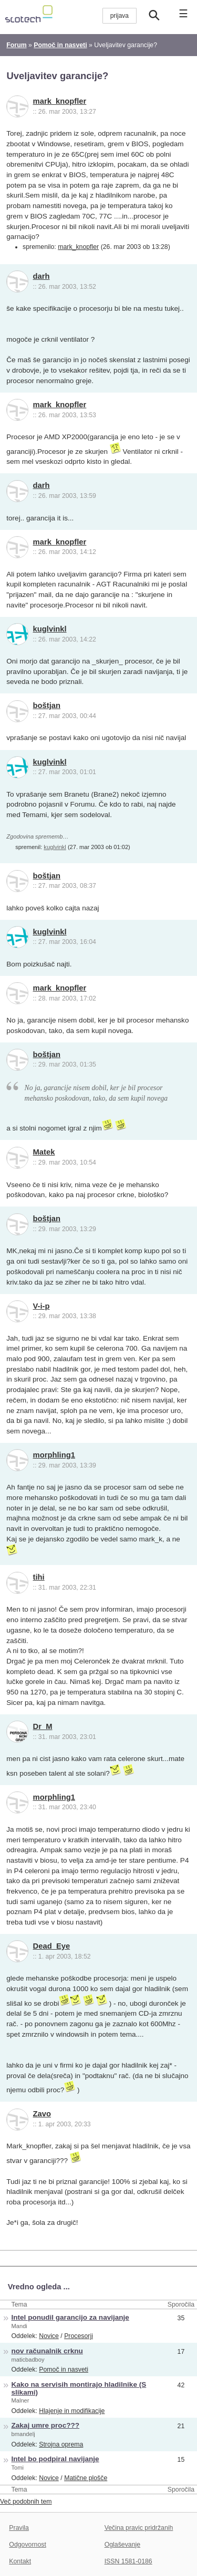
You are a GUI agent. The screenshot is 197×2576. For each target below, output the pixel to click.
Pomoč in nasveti (63, 2369)
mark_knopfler (60, 101)
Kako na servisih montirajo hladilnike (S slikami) (79, 2388)
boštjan (47, 705)
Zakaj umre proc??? (45, 2425)
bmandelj (23, 2434)
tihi (39, 1577)
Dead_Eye (51, 1946)
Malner (20, 2400)
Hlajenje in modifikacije (72, 2411)
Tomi (18, 2467)
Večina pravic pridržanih (139, 2527)
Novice (49, 2336)
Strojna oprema (61, 2444)
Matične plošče (85, 2478)
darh (41, 276)
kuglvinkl (50, 629)
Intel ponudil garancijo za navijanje (70, 2317)
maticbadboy (28, 2359)
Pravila (19, 2527)
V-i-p (41, 1306)
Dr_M (43, 1726)
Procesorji (78, 2336)
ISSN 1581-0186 (128, 2561)
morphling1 (54, 1455)
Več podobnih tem (26, 2501)
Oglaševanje (122, 2544)
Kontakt (20, 2561)
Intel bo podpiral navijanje (55, 2459)
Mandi (19, 2326)
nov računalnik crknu (47, 2351)
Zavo (42, 2114)
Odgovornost (27, 2544)
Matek (44, 1152)
